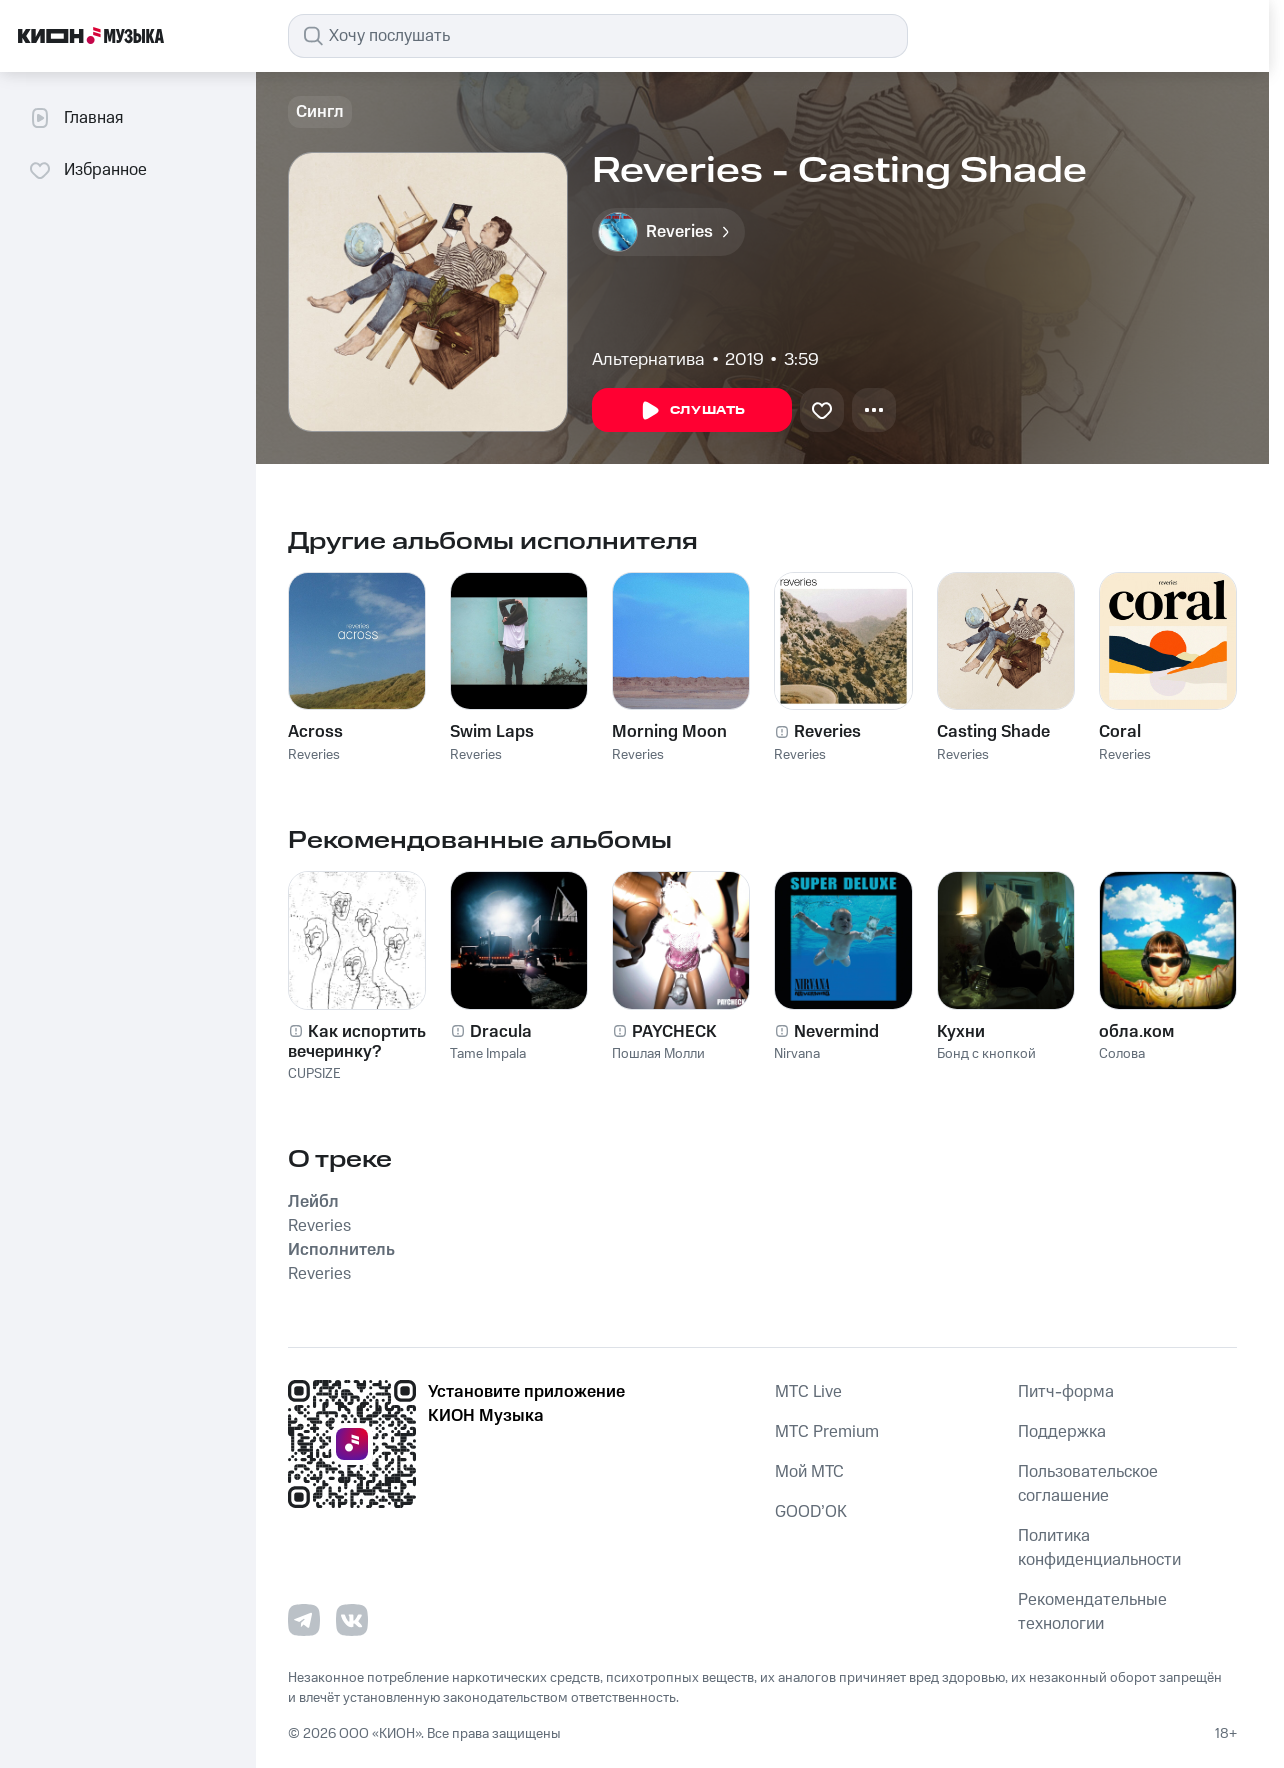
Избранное (87, 170)
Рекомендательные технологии (1092, 1612)
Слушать (692, 411)
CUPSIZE (314, 1074)
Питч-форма (1066, 1392)
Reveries (314, 755)
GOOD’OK (811, 1512)
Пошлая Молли (658, 1054)
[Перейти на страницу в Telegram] (304, 1620)
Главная (75, 118)
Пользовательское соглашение (1088, 1484)
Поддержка (1062, 1432)
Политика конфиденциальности (1099, 1548)
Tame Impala (488, 1054)
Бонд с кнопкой (986, 1054)
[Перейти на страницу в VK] (352, 1620)
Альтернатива (648, 360)
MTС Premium (827, 1432)
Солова (1122, 1054)
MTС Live (808, 1392)
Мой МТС (809, 1472)
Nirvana (797, 1054)
